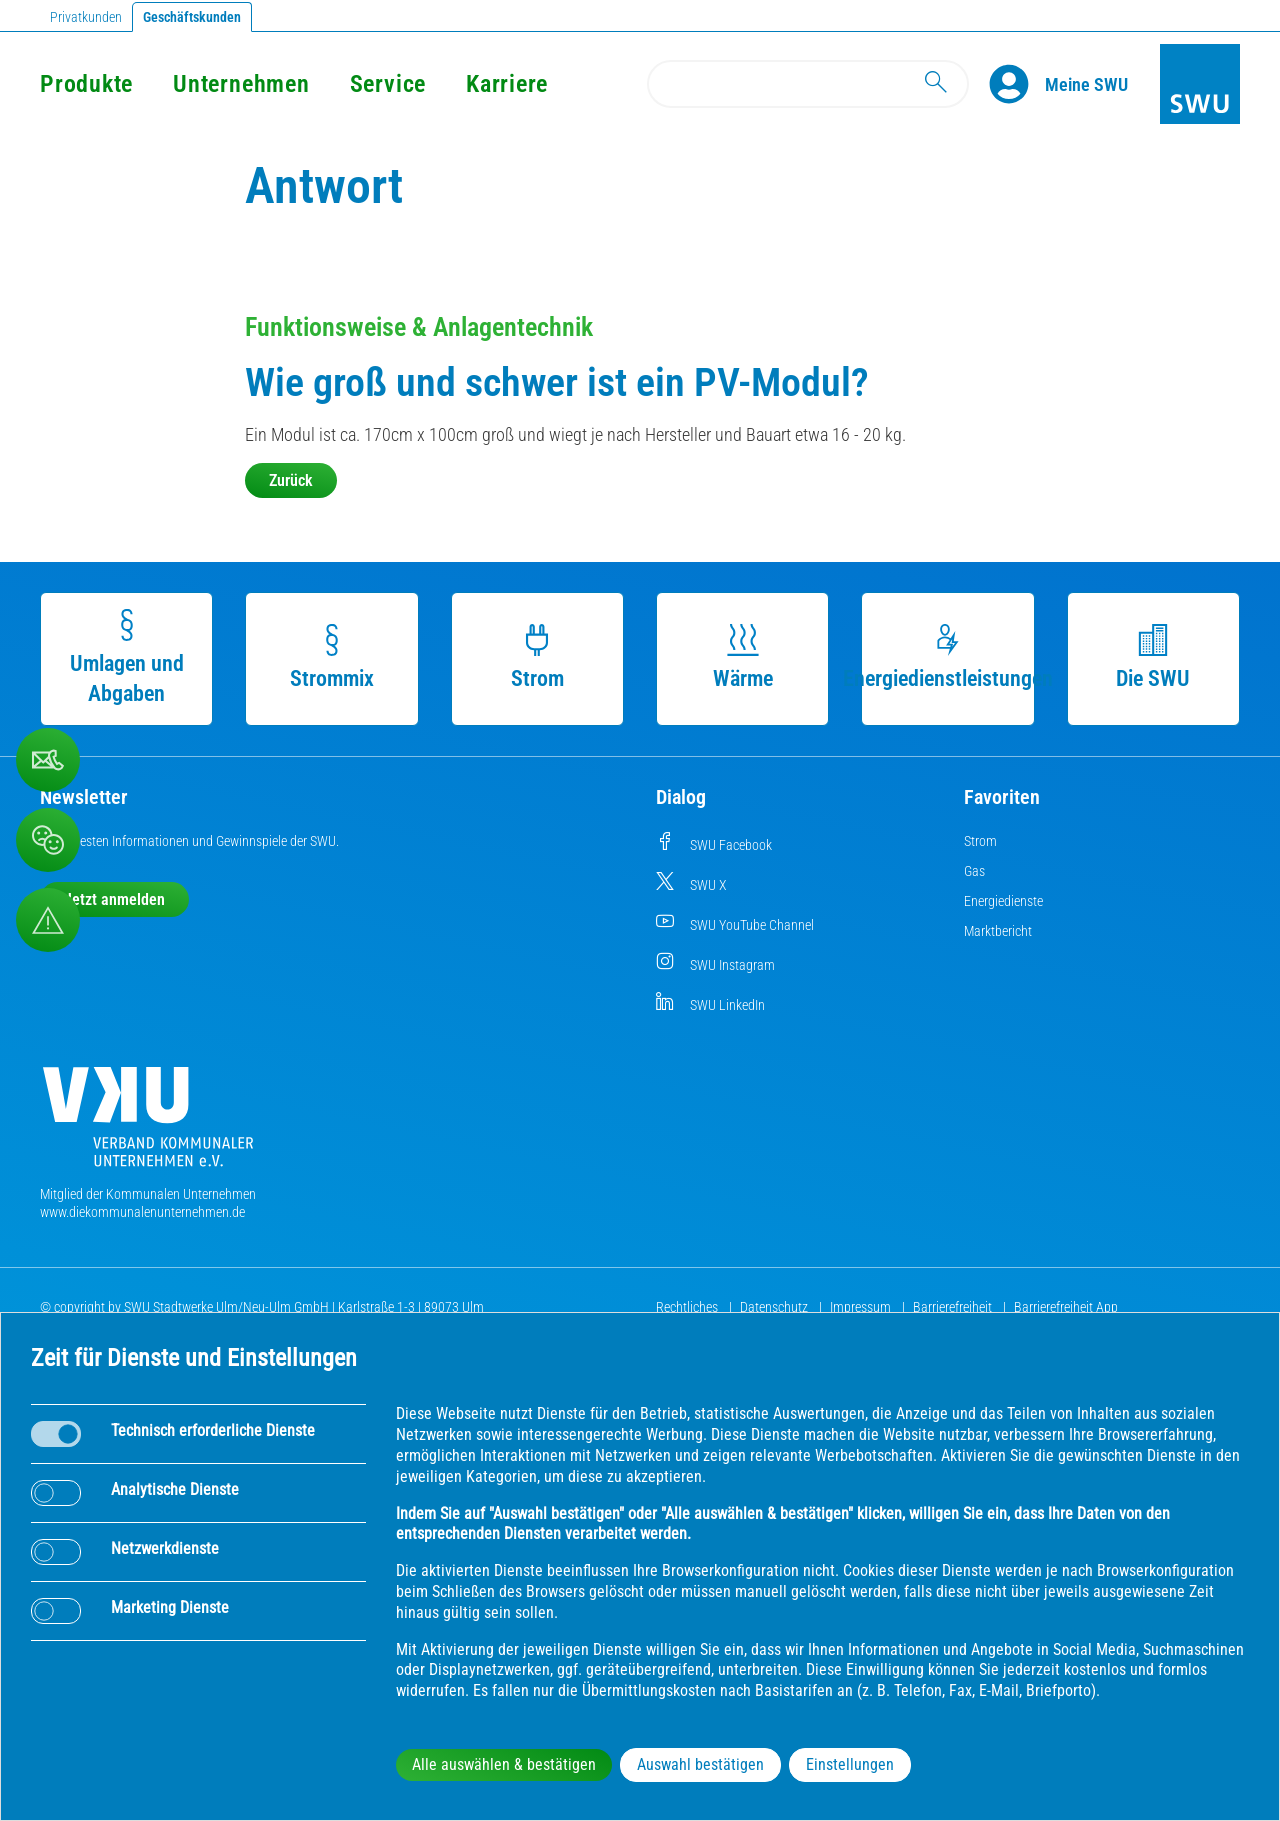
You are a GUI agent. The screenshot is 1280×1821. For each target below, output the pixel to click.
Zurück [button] (291, 480)
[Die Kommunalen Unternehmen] (148, 1124)
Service (388, 84)
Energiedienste (1003, 901)
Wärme (743, 657)
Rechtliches (688, 1307)
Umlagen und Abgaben (127, 657)
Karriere (507, 84)
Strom (537, 657)
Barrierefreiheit (954, 1307)
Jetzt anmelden (114, 899)
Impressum (862, 1307)
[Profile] (1017, 84)
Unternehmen (241, 84)
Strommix (332, 657)
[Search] (808, 84)
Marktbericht (998, 931)
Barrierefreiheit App (1066, 1307)
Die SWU (1153, 657)
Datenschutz (775, 1307)
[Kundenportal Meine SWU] (1086, 84)
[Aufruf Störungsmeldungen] (48, 920)
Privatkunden (86, 17)
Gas (974, 871)
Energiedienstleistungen (948, 657)
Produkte (86, 84)
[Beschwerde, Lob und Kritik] (48, 760)
